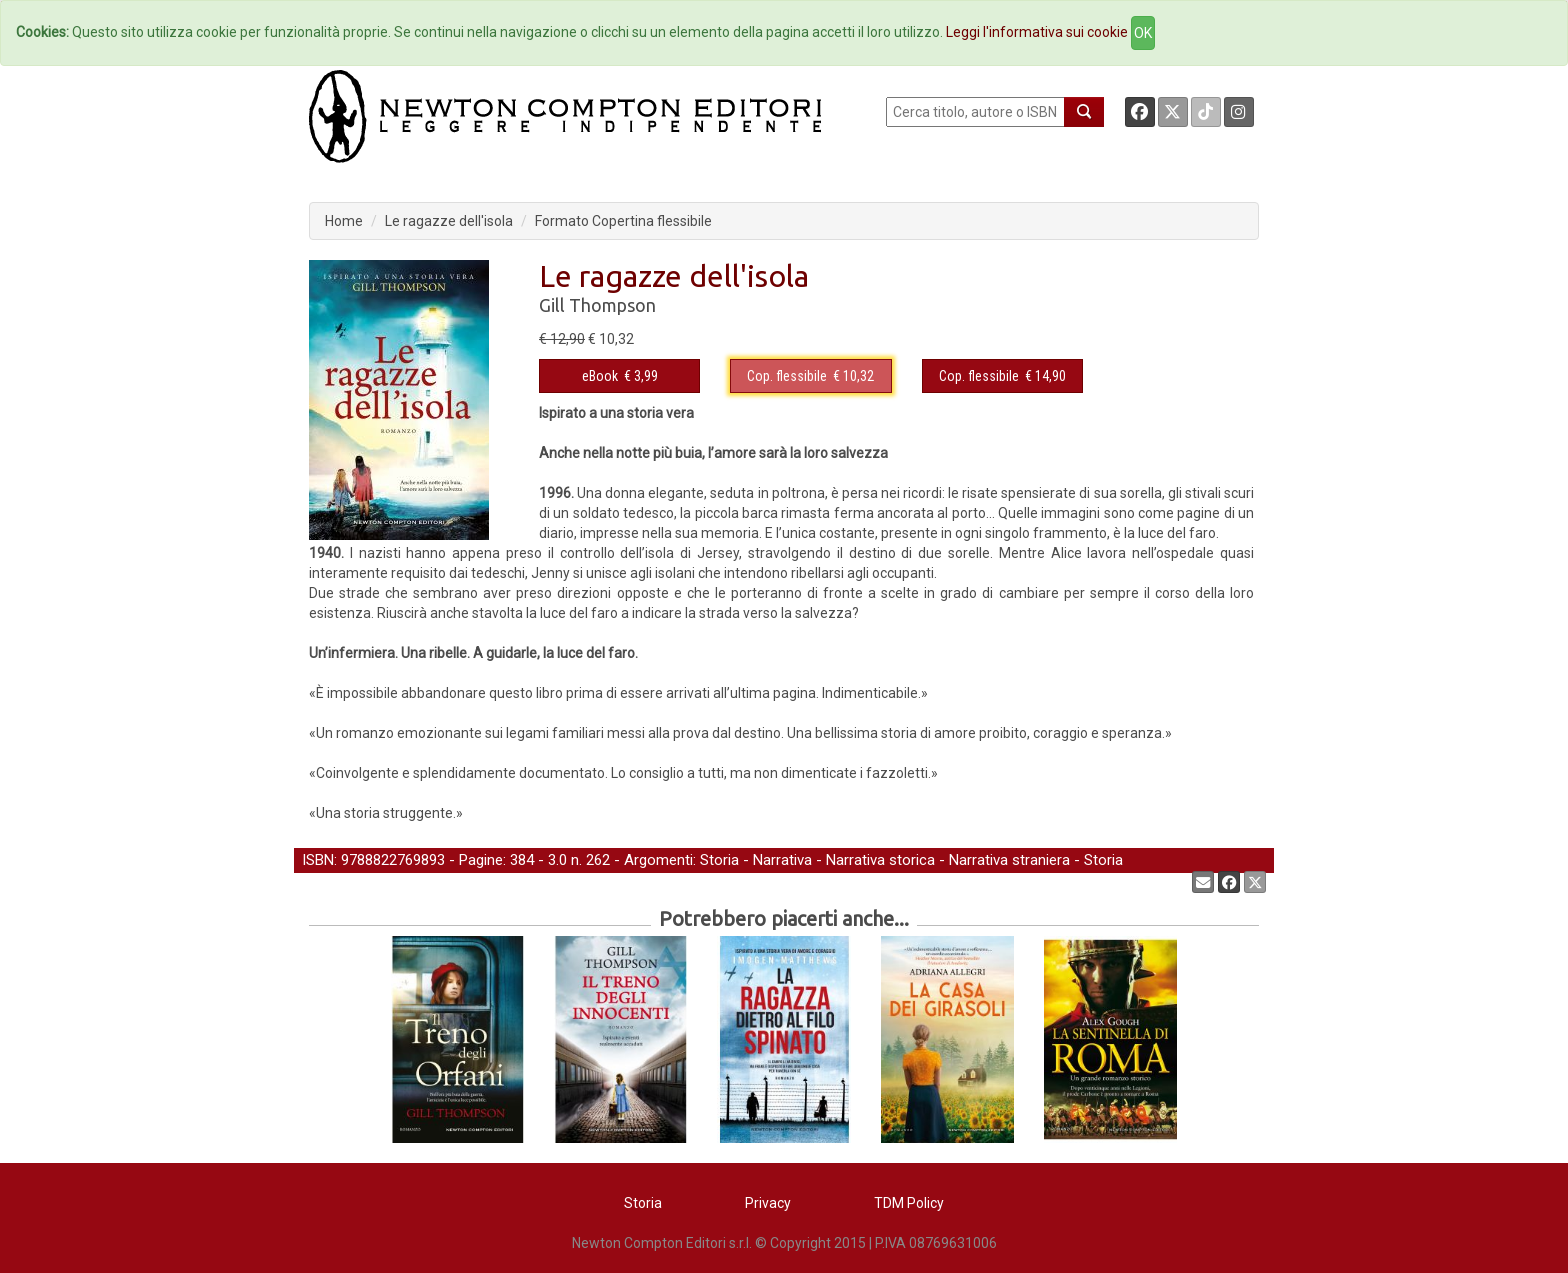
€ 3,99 (620, 376)
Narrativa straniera (1009, 860)
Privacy (768, 1203)
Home (344, 221)
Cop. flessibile (787, 376)
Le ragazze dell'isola (449, 221)
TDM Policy (909, 1203)
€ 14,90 (1002, 376)
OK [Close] (1143, 33)
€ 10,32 (810, 376)
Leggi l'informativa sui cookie (1037, 32)
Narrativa (782, 860)
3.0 (557, 860)
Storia (719, 860)
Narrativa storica (880, 860)
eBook (600, 376)
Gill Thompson (597, 305)
